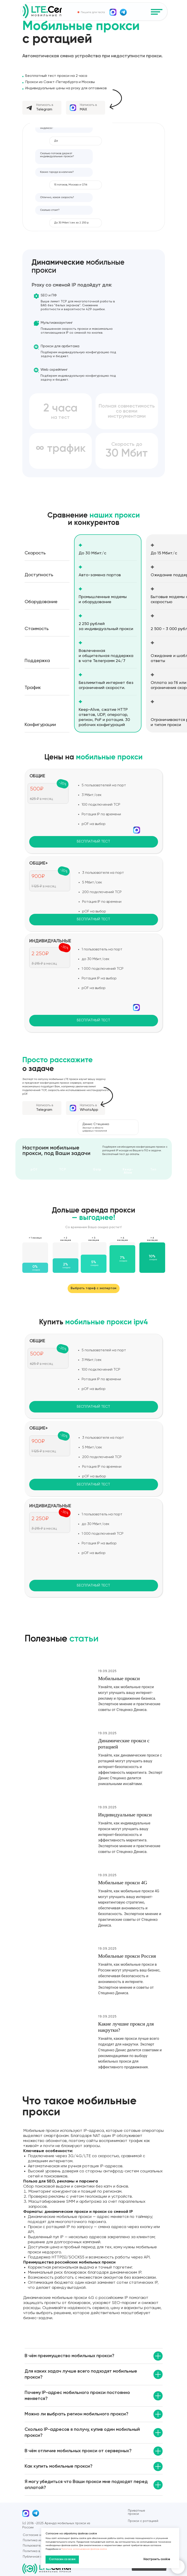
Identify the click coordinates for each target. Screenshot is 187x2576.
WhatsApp (89, 1110)
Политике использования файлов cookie (84, 2549)
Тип (153, 1169)
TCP (62, 1169)
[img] (112, 12)
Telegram (44, 109)
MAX (83, 109)
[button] (93, 844)
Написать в (44, 105)
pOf (34, 1169)
